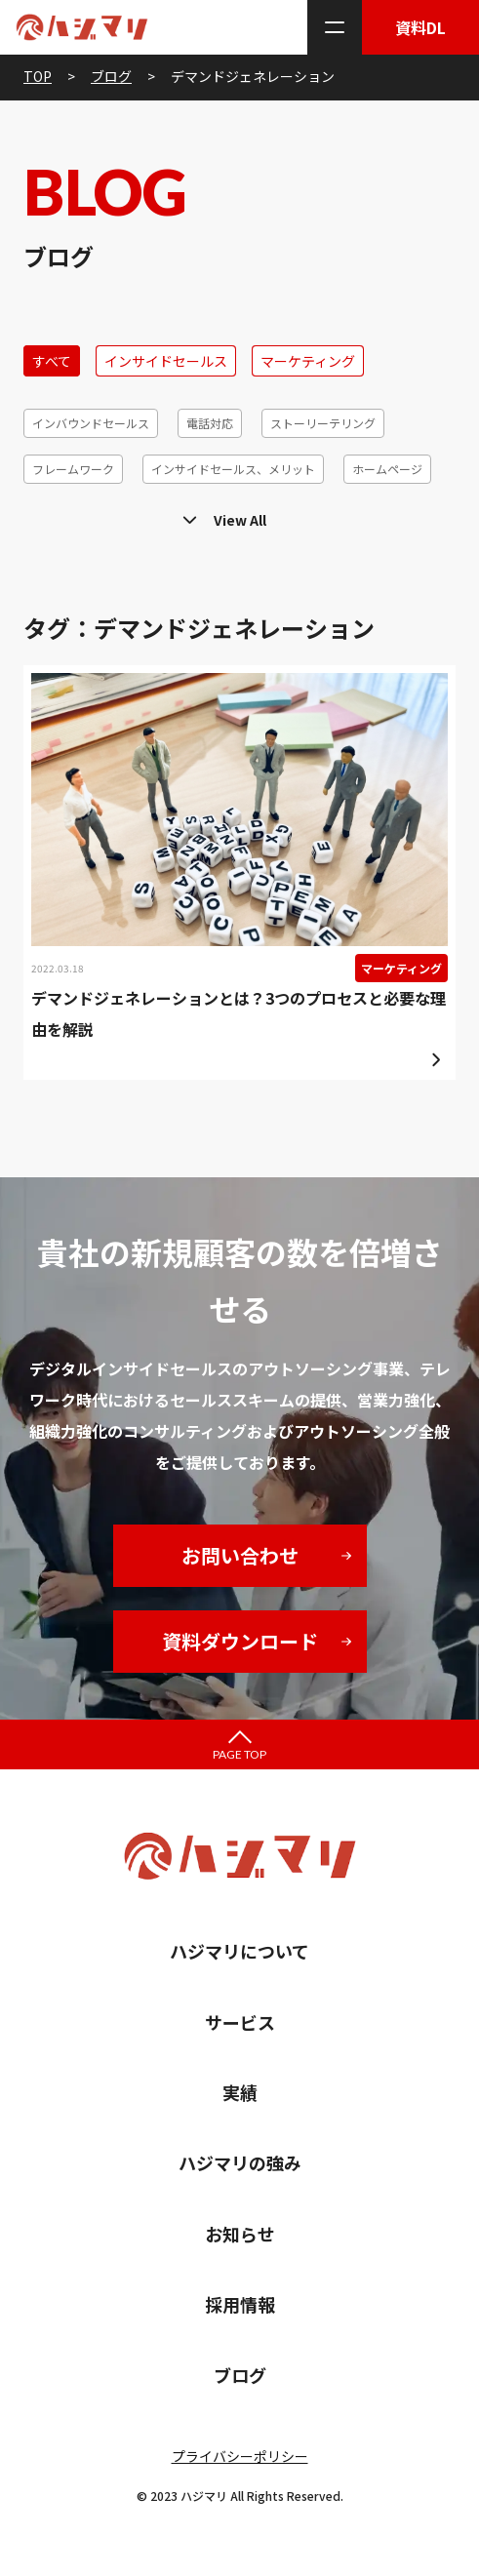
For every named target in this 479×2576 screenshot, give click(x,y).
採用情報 (240, 2304)
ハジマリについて (239, 1950)
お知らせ (240, 2233)
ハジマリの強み (240, 2162)
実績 (240, 2092)
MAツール (57, 514)
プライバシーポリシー (240, 2456)
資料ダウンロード (240, 1641)
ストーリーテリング (323, 423)
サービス (240, 2022)
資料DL (420, 27)
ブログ (240, 2375)
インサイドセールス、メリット (233, 468)
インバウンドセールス (90, 423)
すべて (51, 361)
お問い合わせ (240, 1555)
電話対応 (209, 423)
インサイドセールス (165, 361)
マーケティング (307, 361)
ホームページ (387, 468)
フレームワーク (73, 468)
